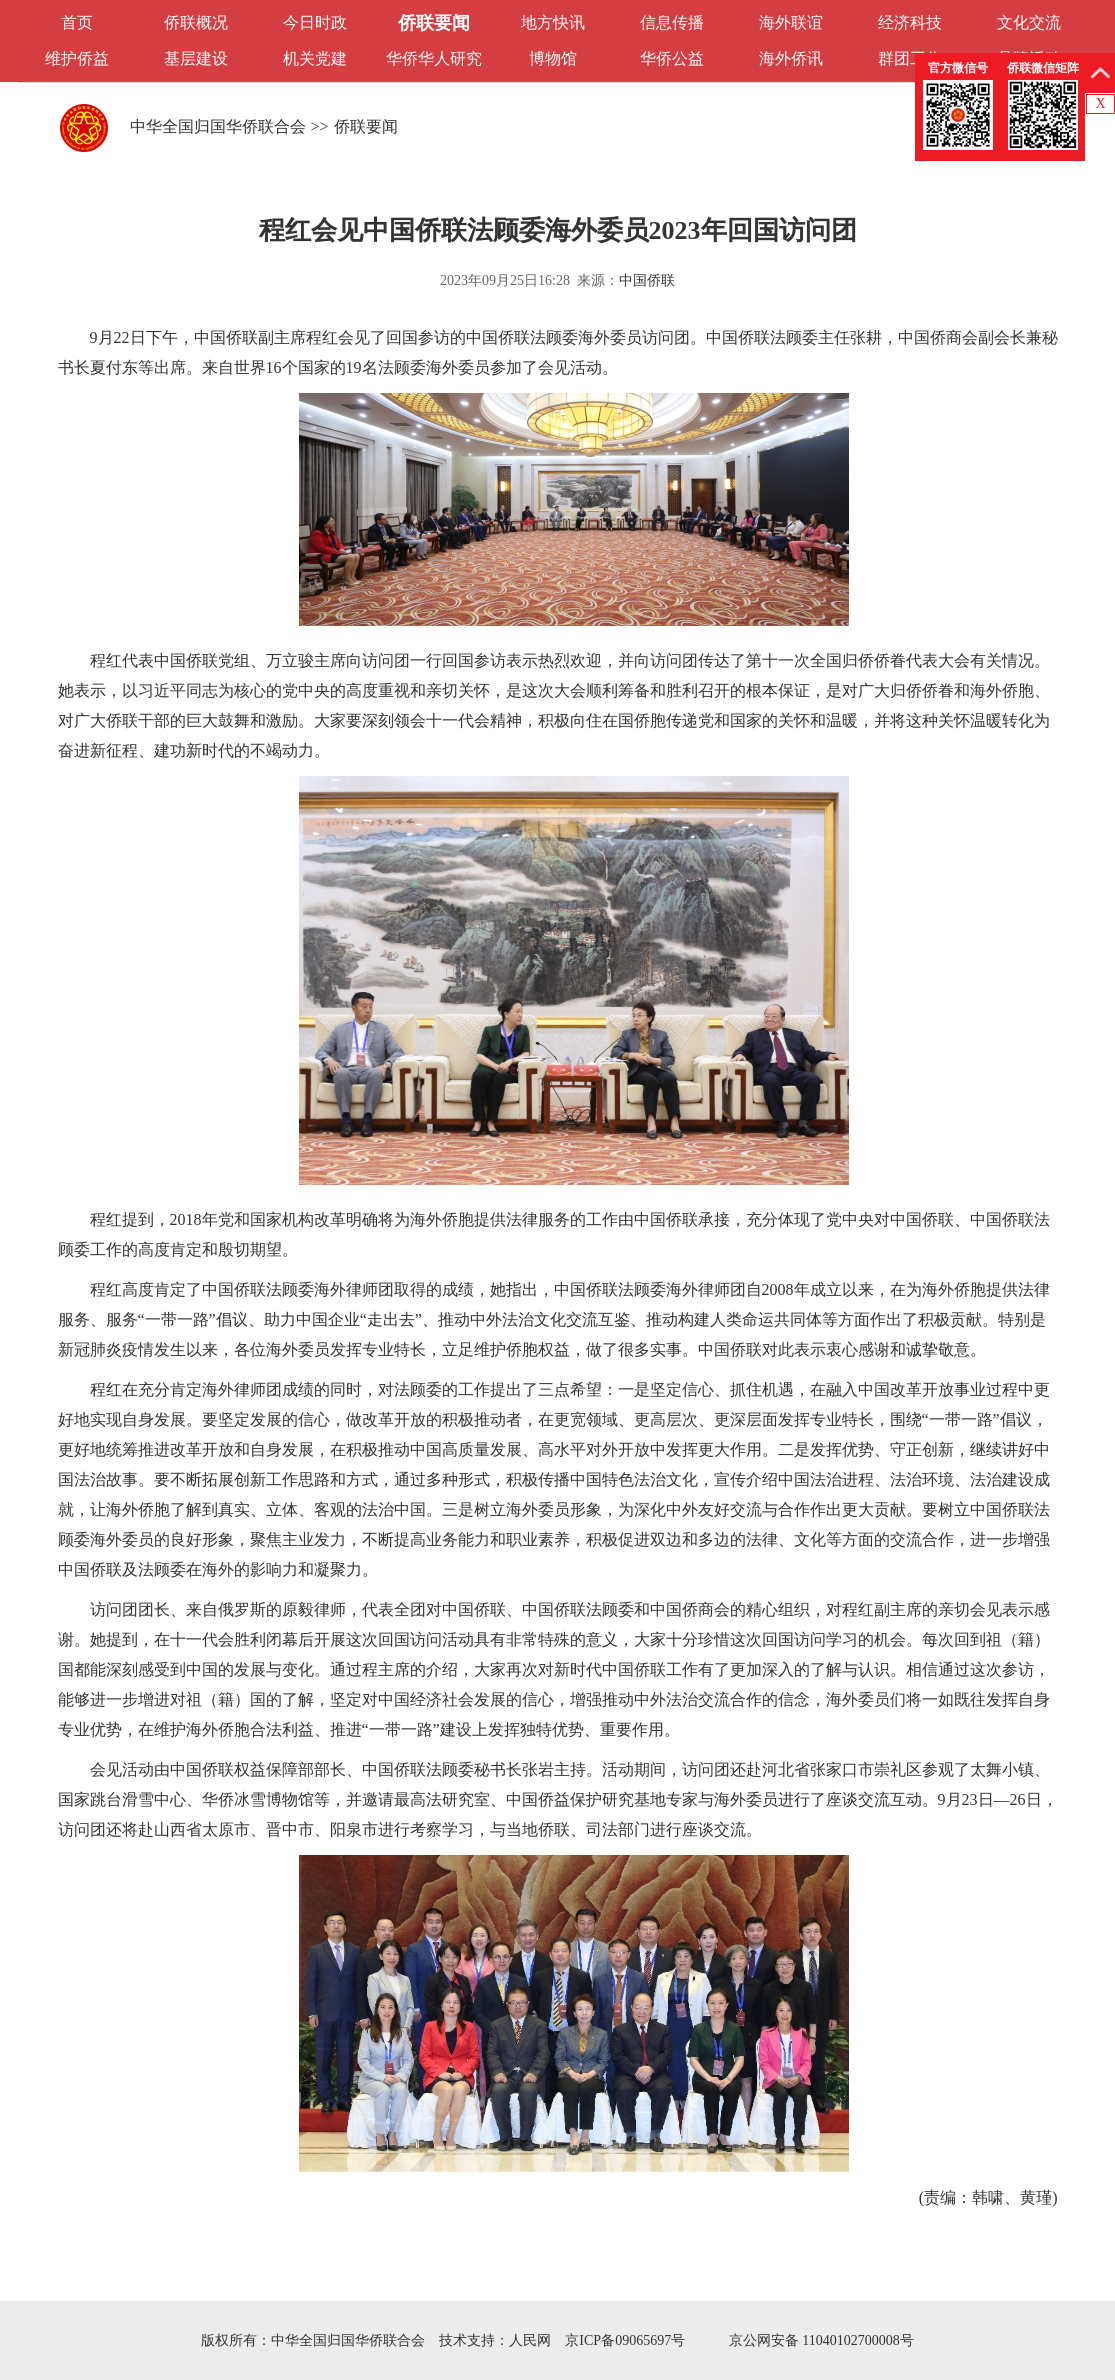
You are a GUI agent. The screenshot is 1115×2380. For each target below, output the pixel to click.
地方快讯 (553, 22)
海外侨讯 (791, 58)
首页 (77, 22)
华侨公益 (672, 58)
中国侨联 (647, 280)
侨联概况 (196, 22)
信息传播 (672, 22)
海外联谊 (791, 22)
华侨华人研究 (434, 58)
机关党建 (315, 58)
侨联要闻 (434, 23)
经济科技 (910, 22)
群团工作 (910, 58)
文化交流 (1029, 22)
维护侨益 (77, 58)
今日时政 (315, 22)
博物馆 (553, 58)
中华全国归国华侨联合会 (218, 126)
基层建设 (196, 58)
